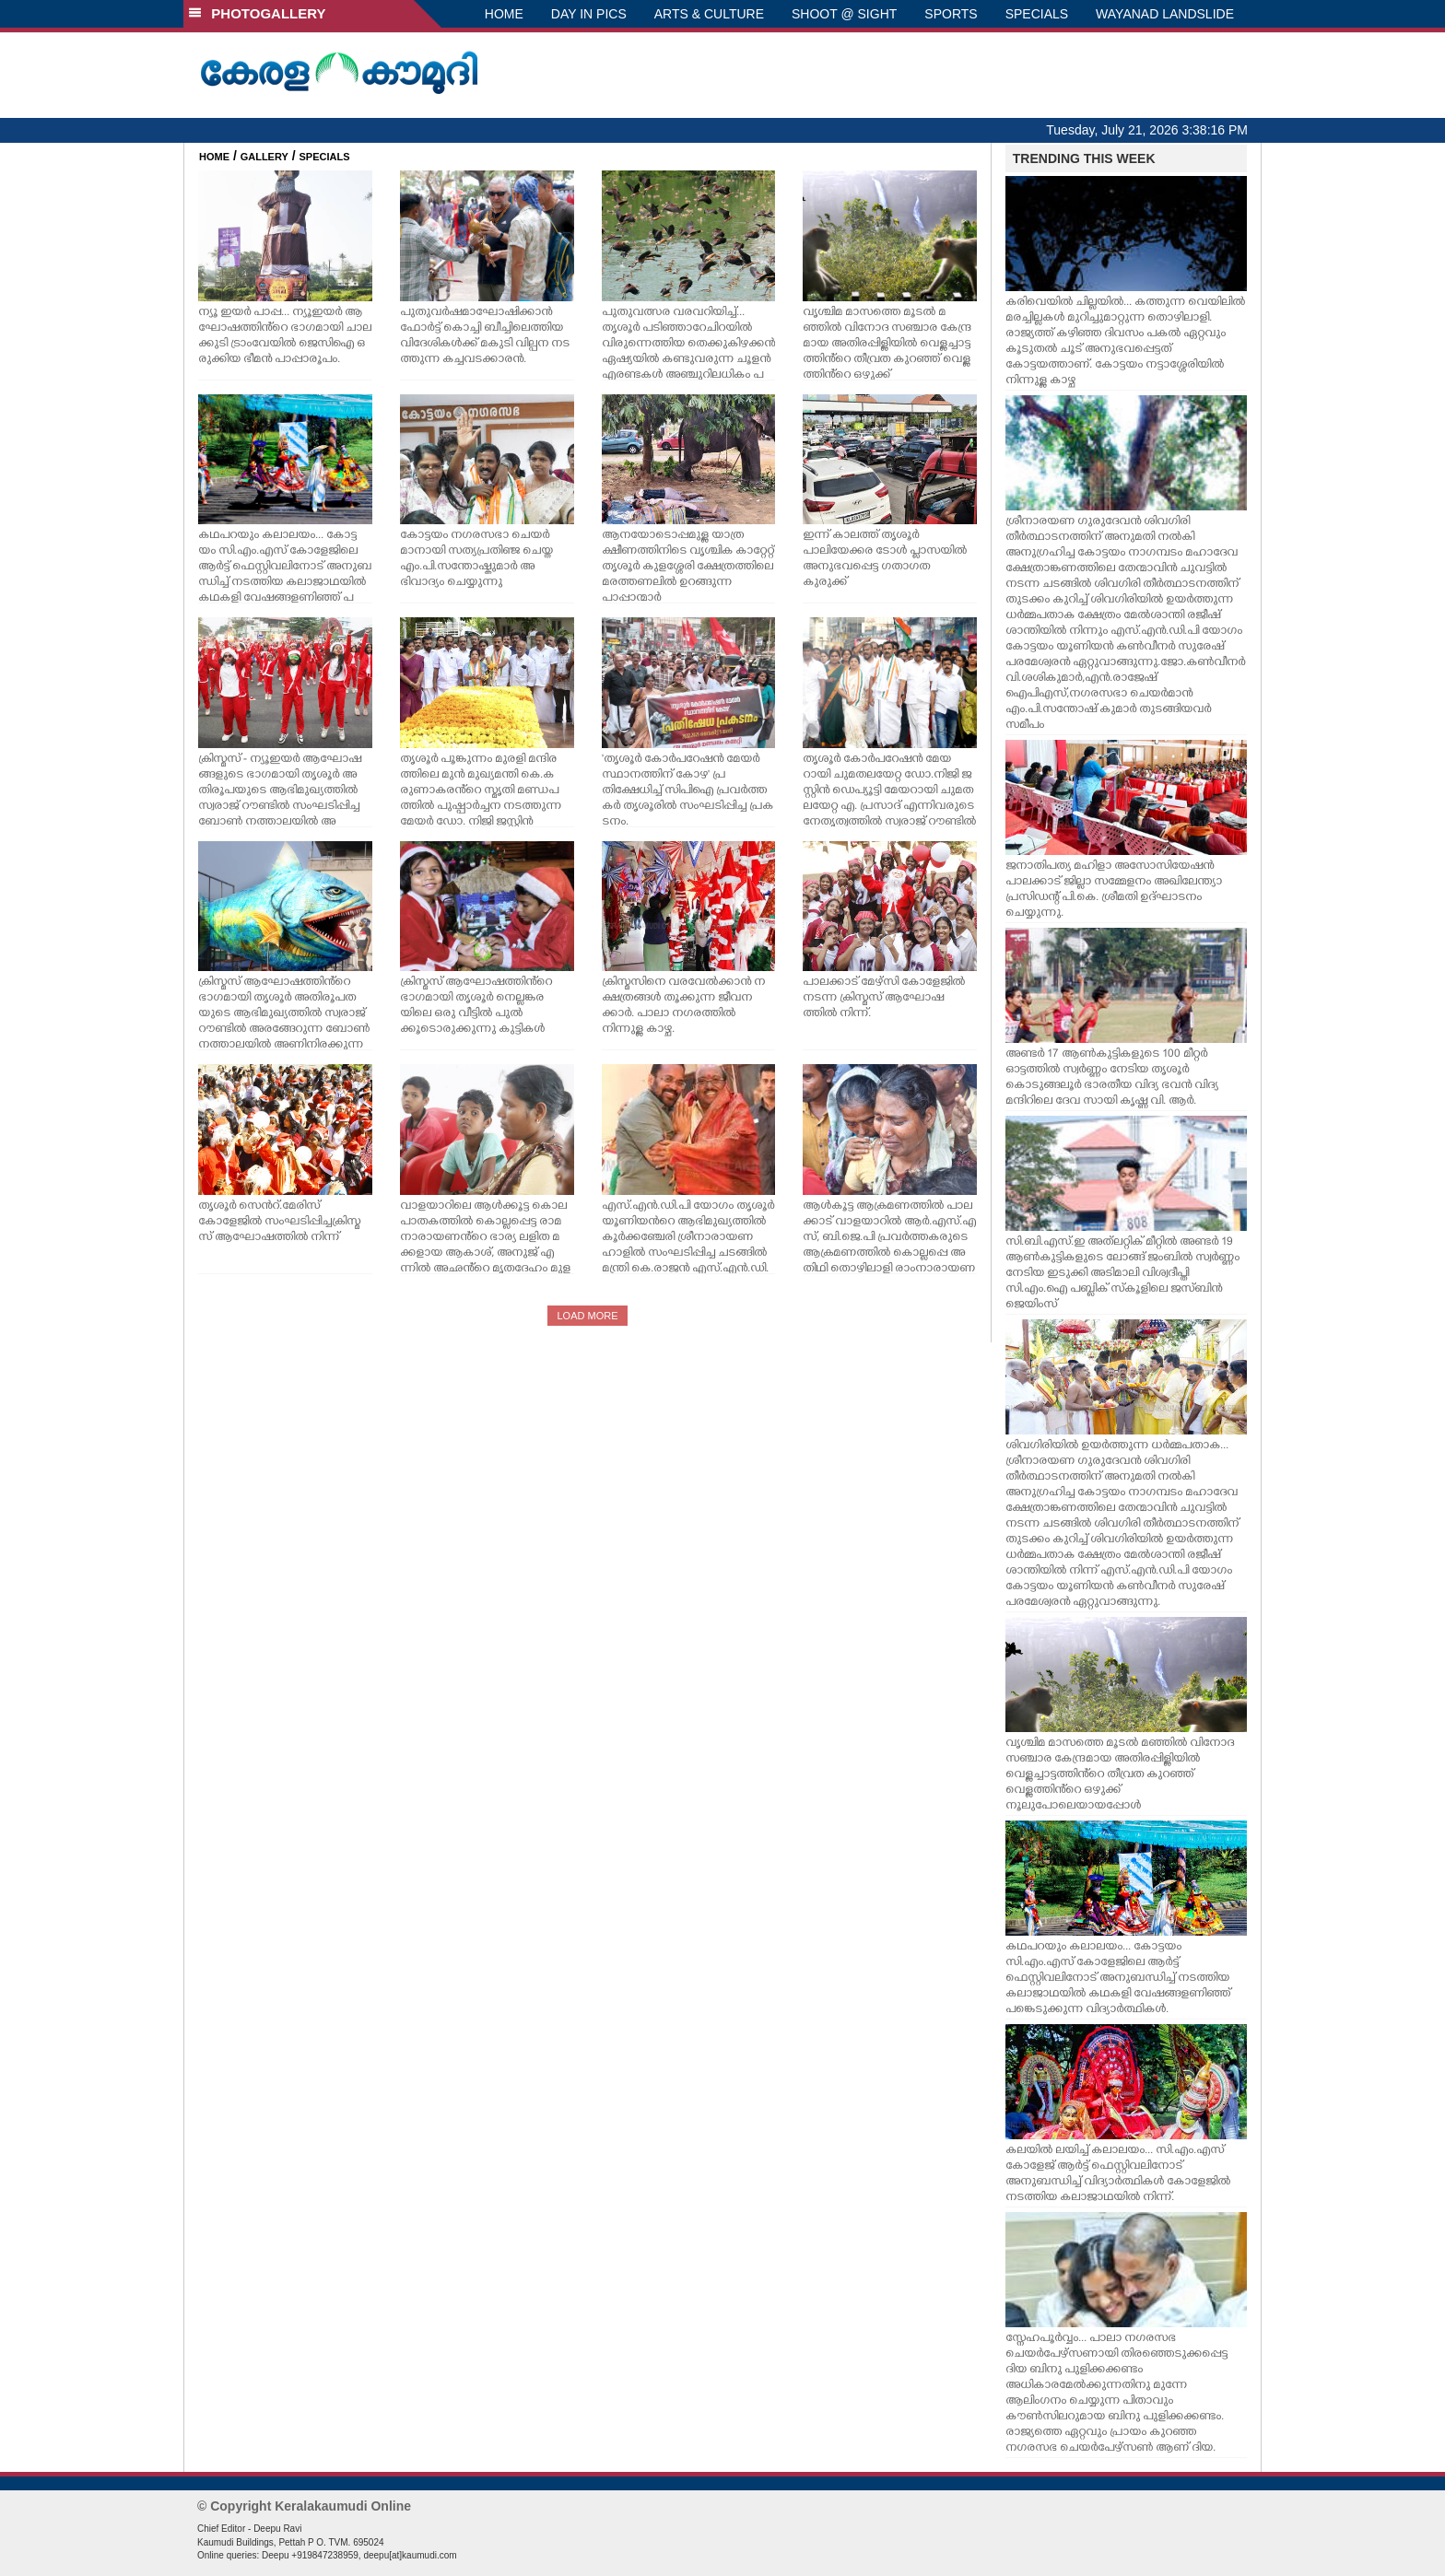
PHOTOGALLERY (257, 13)
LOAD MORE (587, 1315)
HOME (504, 13)
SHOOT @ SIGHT (844, 13)
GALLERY (264, 156)
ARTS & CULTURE (709, 13)
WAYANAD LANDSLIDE (1165, 13)
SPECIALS (1036, 13)
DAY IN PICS (589, 13)
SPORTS (950, 13)
